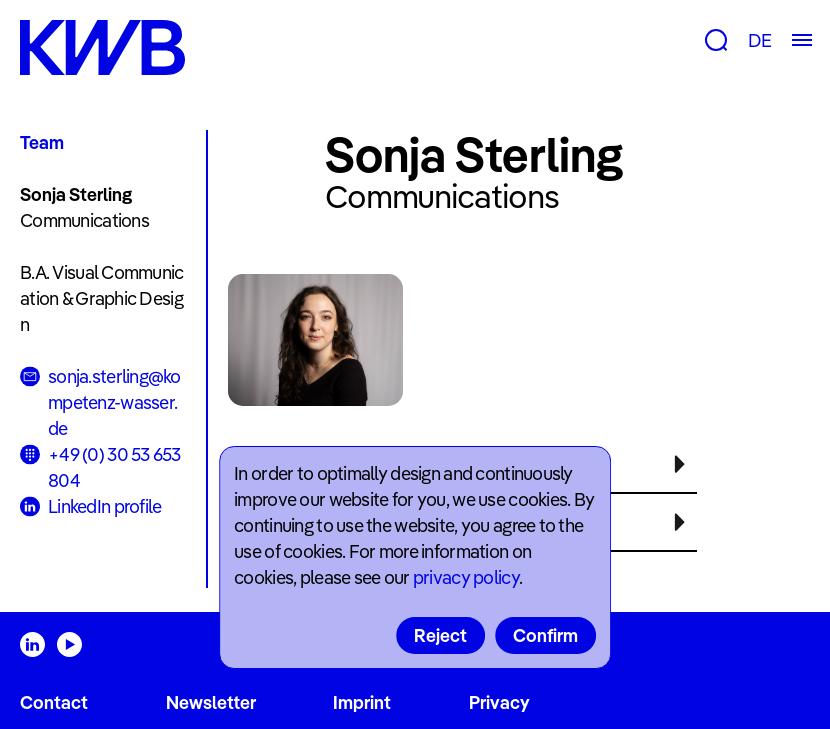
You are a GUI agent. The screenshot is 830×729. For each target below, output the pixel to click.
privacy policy (466, 577)
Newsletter (211, 702)
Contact (54, 702)
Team (42, 142)
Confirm (545, 635)
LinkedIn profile (104, 506)
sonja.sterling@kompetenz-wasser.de (114, 402)
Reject (440, 635)
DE (759, 40)
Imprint (362, 702)
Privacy (499, 702)
